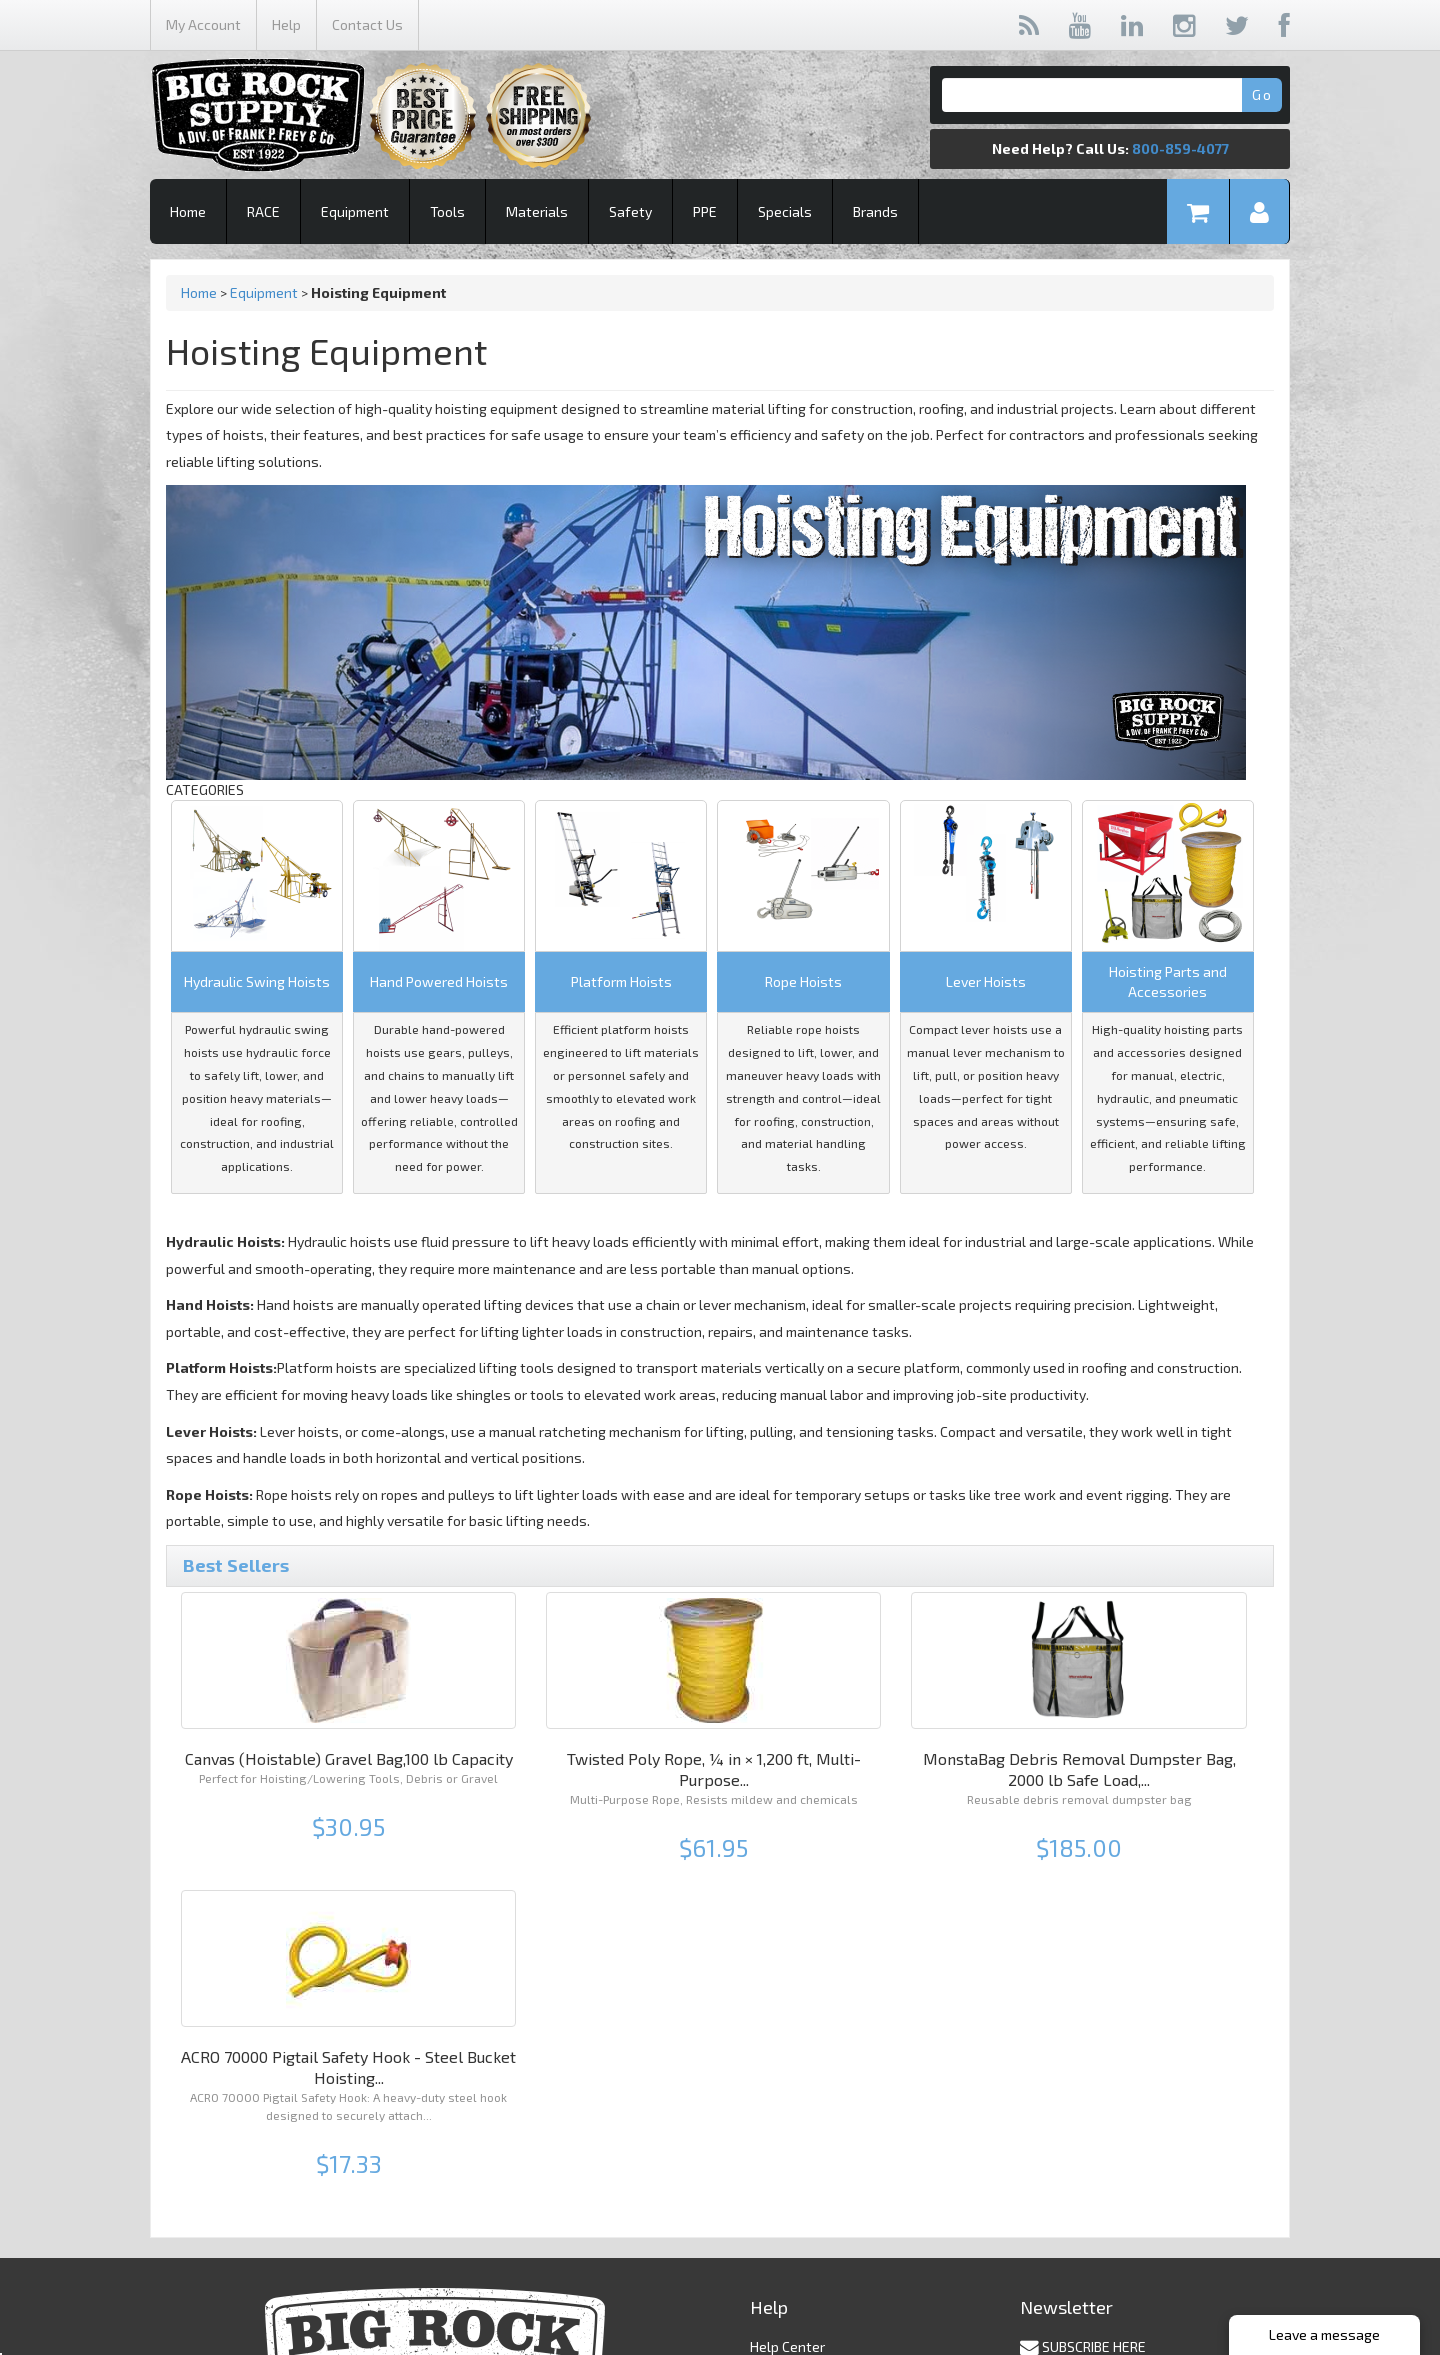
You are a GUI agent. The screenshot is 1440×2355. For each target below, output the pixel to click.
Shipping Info (791, 2086)
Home (188, 211)
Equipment (355, 211)
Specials (785, 211)
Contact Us (367, 24)
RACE (263, 211)
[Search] (1110, 95)
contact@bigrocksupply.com (839, 2286)
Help (286, 24)
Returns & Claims (805, 2126)
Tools (447, 211)
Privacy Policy (792, 2106)
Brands (875, 211)
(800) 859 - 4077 (801, 2266)
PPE (705, 211)
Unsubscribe (1055, 2115)
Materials (537, 211)
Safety (630, 211)
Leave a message (1324, 2334)
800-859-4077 (1180, 148)
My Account (203, 24)
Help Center (787, 2066)
